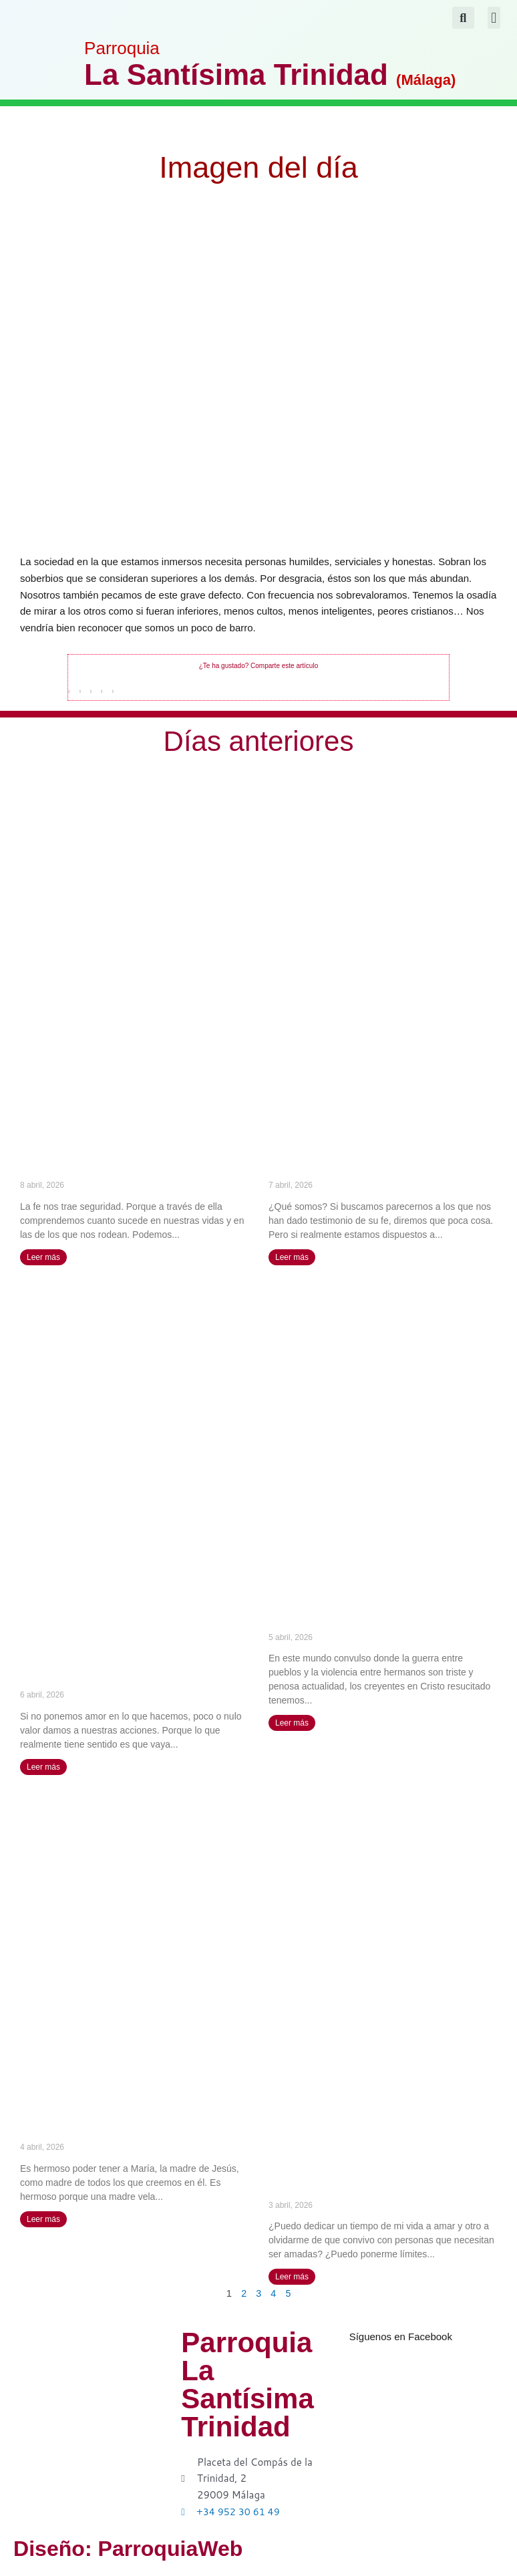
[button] (494, 18)
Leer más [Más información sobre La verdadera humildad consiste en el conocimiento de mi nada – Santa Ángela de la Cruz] (292, 1257)
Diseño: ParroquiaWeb (163, 2548)
